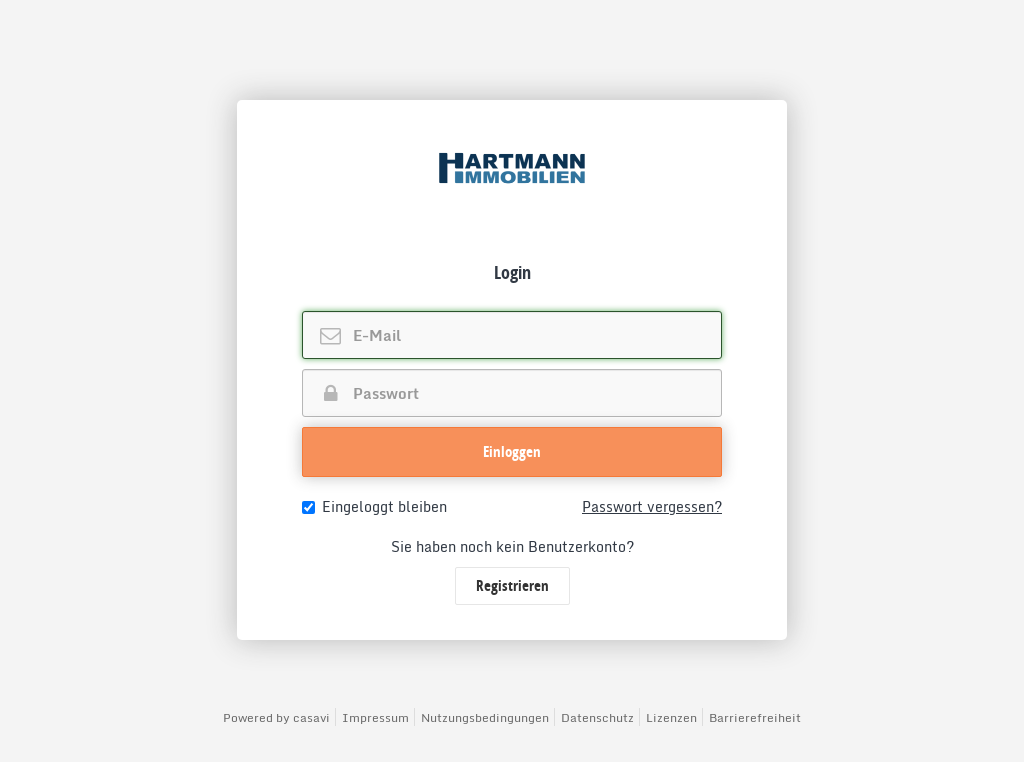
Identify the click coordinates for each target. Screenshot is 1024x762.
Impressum (375, 717)
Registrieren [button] (512, 585)
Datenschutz (597, 717)
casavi (311, 717)
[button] (512, 452)
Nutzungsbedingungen (485, 717)
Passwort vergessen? (652, 507)
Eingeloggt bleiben (374, 507)
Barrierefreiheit (755, 717)
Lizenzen (671, 717)
